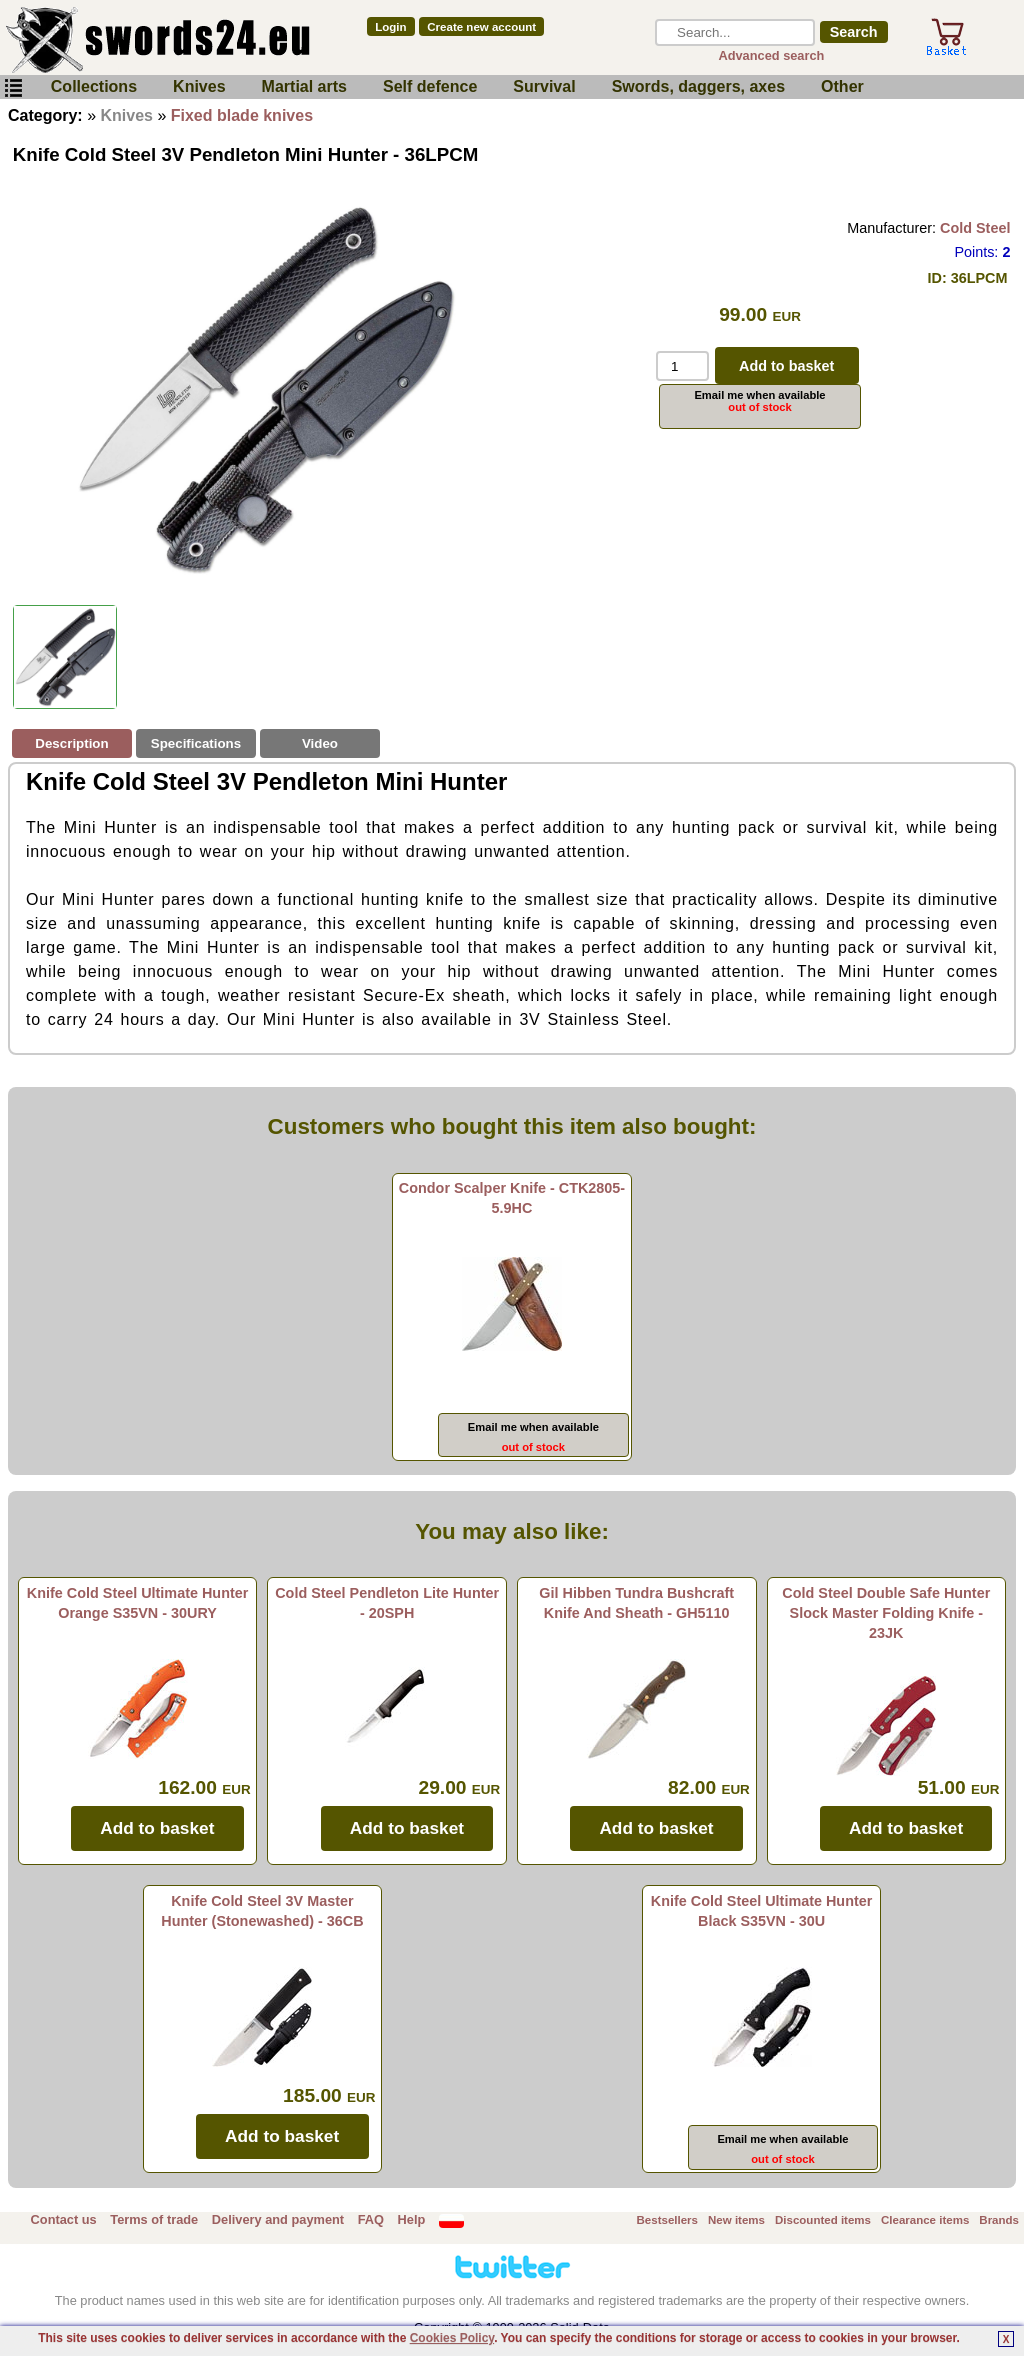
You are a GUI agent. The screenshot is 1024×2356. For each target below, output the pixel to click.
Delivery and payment (278, 2219)
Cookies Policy (452, 2338)
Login (390, 27)
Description (71, 743)
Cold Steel (975, 228)
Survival (544, 86)
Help (412, 2219)
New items (736, 2220)
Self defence (430, 86)
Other (842, 86)
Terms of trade (154, 2219)
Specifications (196, 743)
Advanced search (771, 55)
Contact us (64, 2219)
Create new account (481, 27)
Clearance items (925, 2220)
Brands (999, 2220)
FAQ (371, 2219)
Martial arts (304, 86)
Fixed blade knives (242, 115)
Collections (94, 86)
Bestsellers (667, 2220)
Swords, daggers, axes (698, 86)
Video (320, 743)
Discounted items (823, 2220)
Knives (199, 86)
